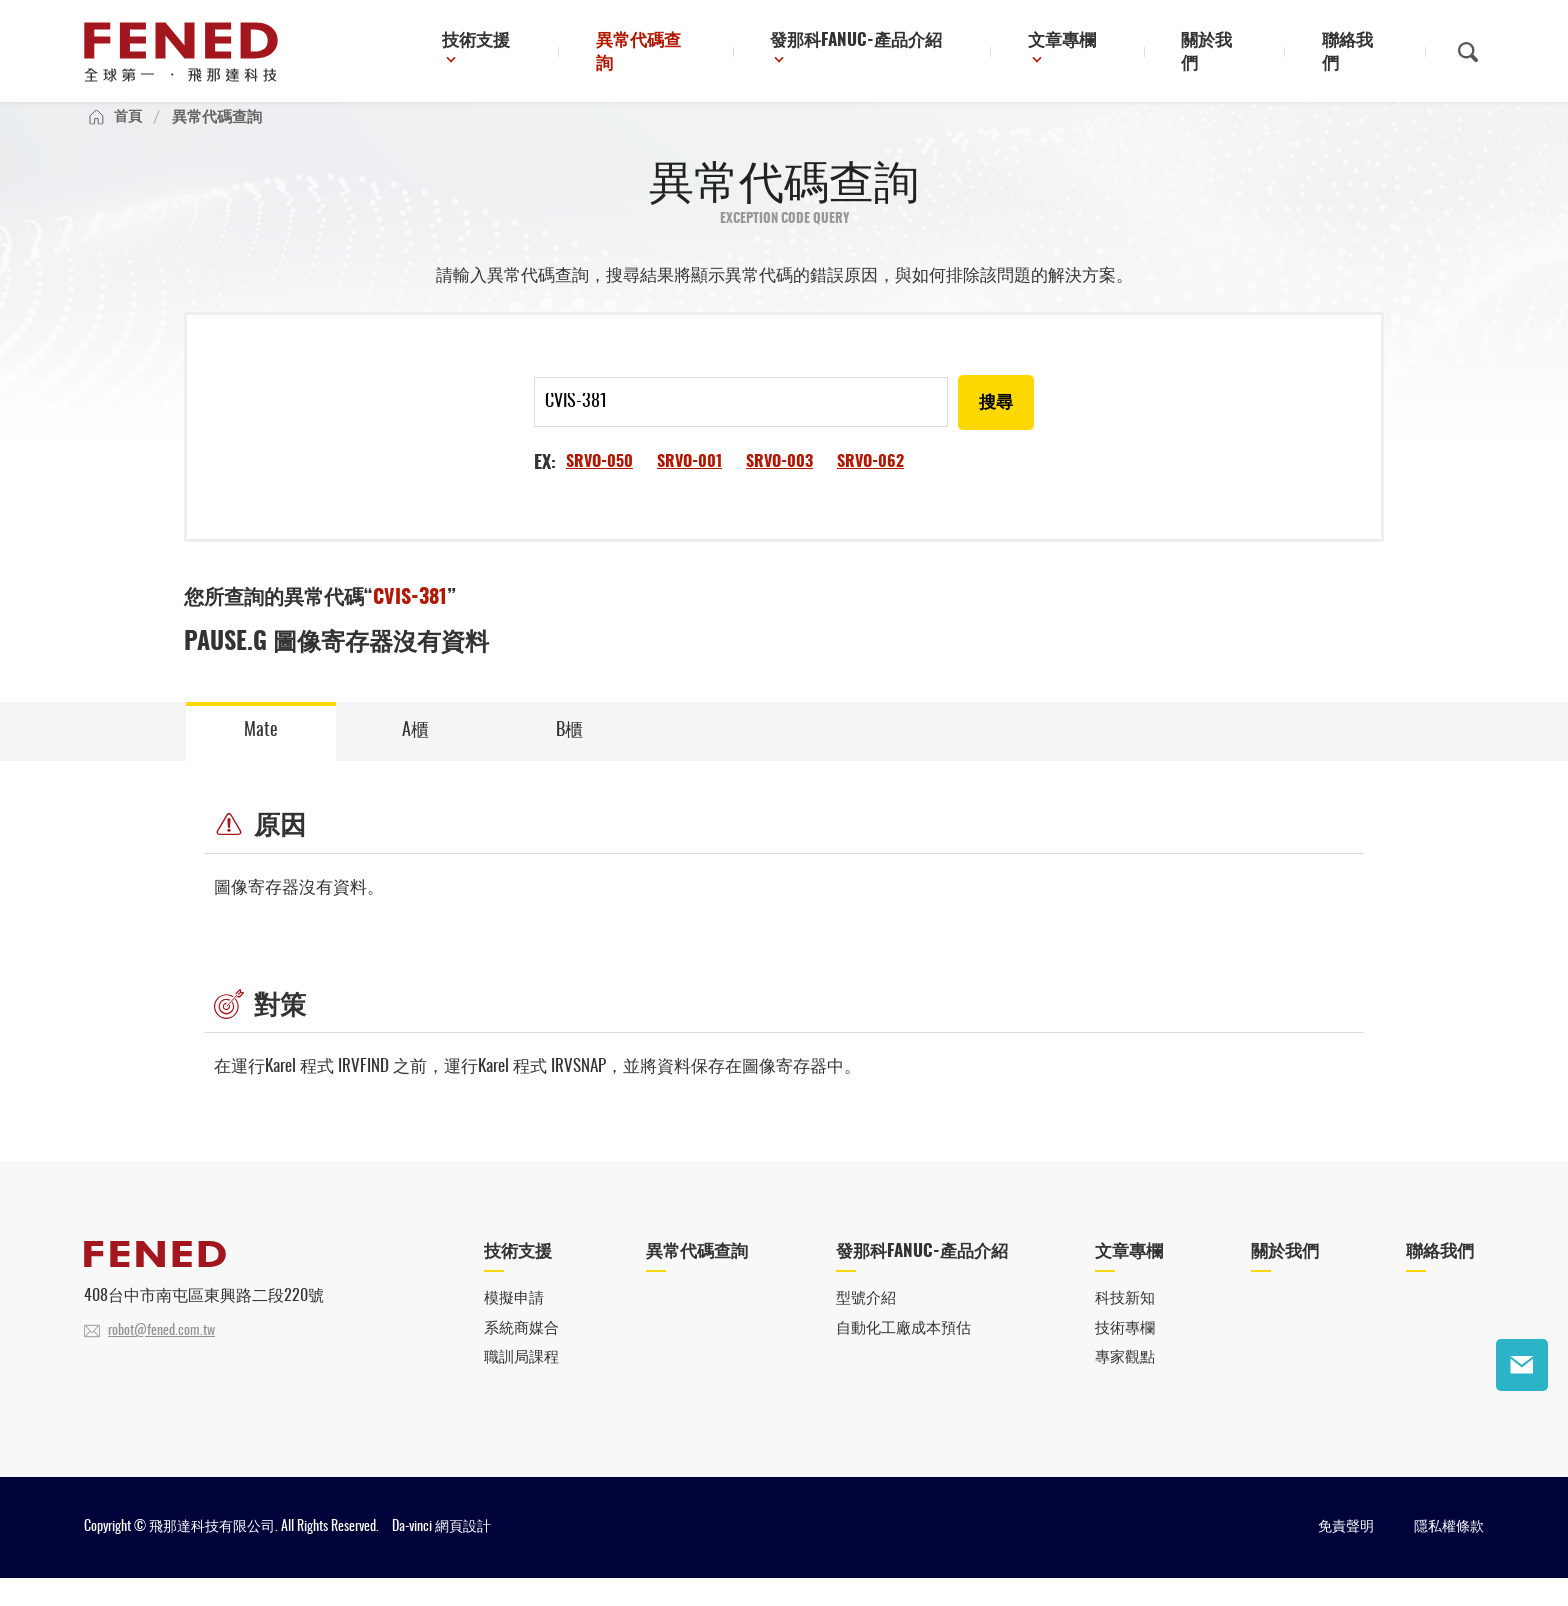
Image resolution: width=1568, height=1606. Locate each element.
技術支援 (549, 54)
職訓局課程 (521, 1385)
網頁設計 (463, 1555)
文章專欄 (1098, 54)
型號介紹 (866, 1324)
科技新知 (1125, 1324)
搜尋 (995, 425)
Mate (261, 754)
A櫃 (415, 754)
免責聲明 (1346, 1555)
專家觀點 (1125, 1385)
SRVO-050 (599, 484)
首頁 (129, 136)
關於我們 (1237, 54)
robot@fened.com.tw (161, 1356)
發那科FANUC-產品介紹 (904, 54)
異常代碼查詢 (706, 54)
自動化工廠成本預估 (903, 1354)
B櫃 (569, 754)
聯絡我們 (1363, 54)
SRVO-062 (870, 484)
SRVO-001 (689, 484)
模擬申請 (514, 1324)
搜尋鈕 (1468, 53)
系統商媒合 (521, 1354)
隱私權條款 (1449, 1555)
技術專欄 (1125, 1354)
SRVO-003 (779, 484)
